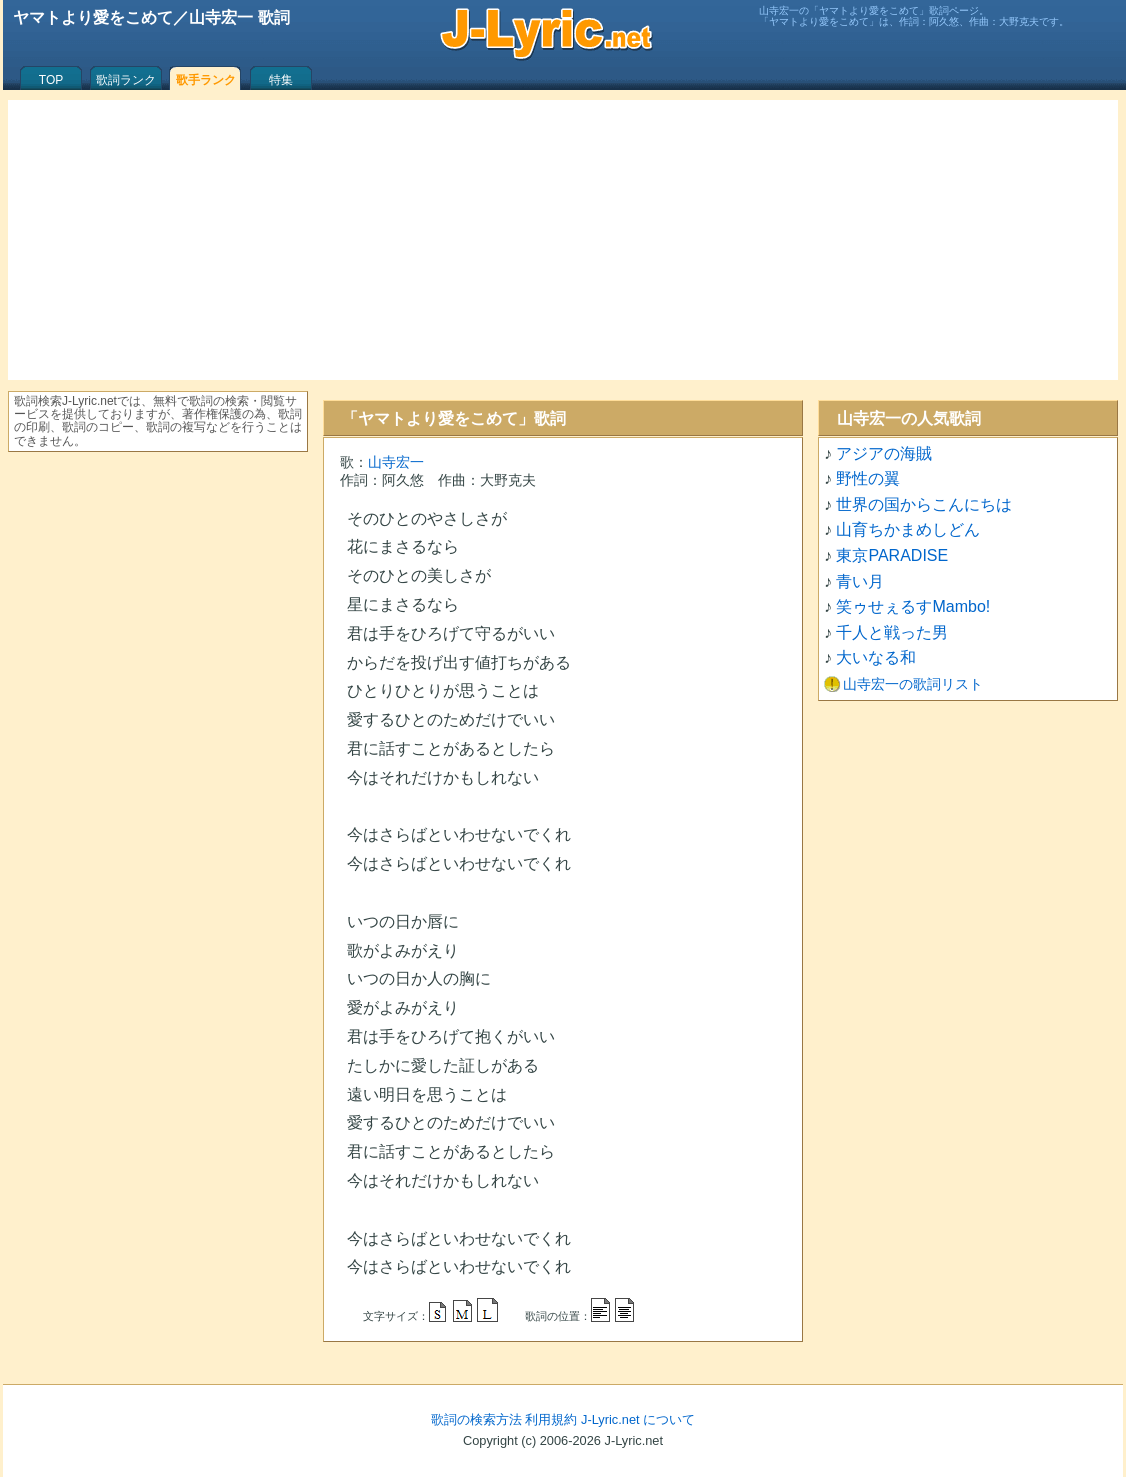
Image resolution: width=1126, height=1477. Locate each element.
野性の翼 (868, 478)
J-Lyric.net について (638, 1419)
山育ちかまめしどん (908, 529)
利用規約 (551, 1419)
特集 (281, 80)
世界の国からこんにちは (924, 504)
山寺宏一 (396, 462)
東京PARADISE (892, 555)
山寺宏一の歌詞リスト (913, 684)
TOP (51, 80)
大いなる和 (876, 657)
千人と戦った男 (892, 632)
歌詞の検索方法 (476, 1419)
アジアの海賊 (884, 453)
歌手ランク (206, 80)
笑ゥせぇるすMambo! (913, 606)
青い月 (860, 581)
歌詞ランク (126, 80)
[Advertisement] (563, 240)
